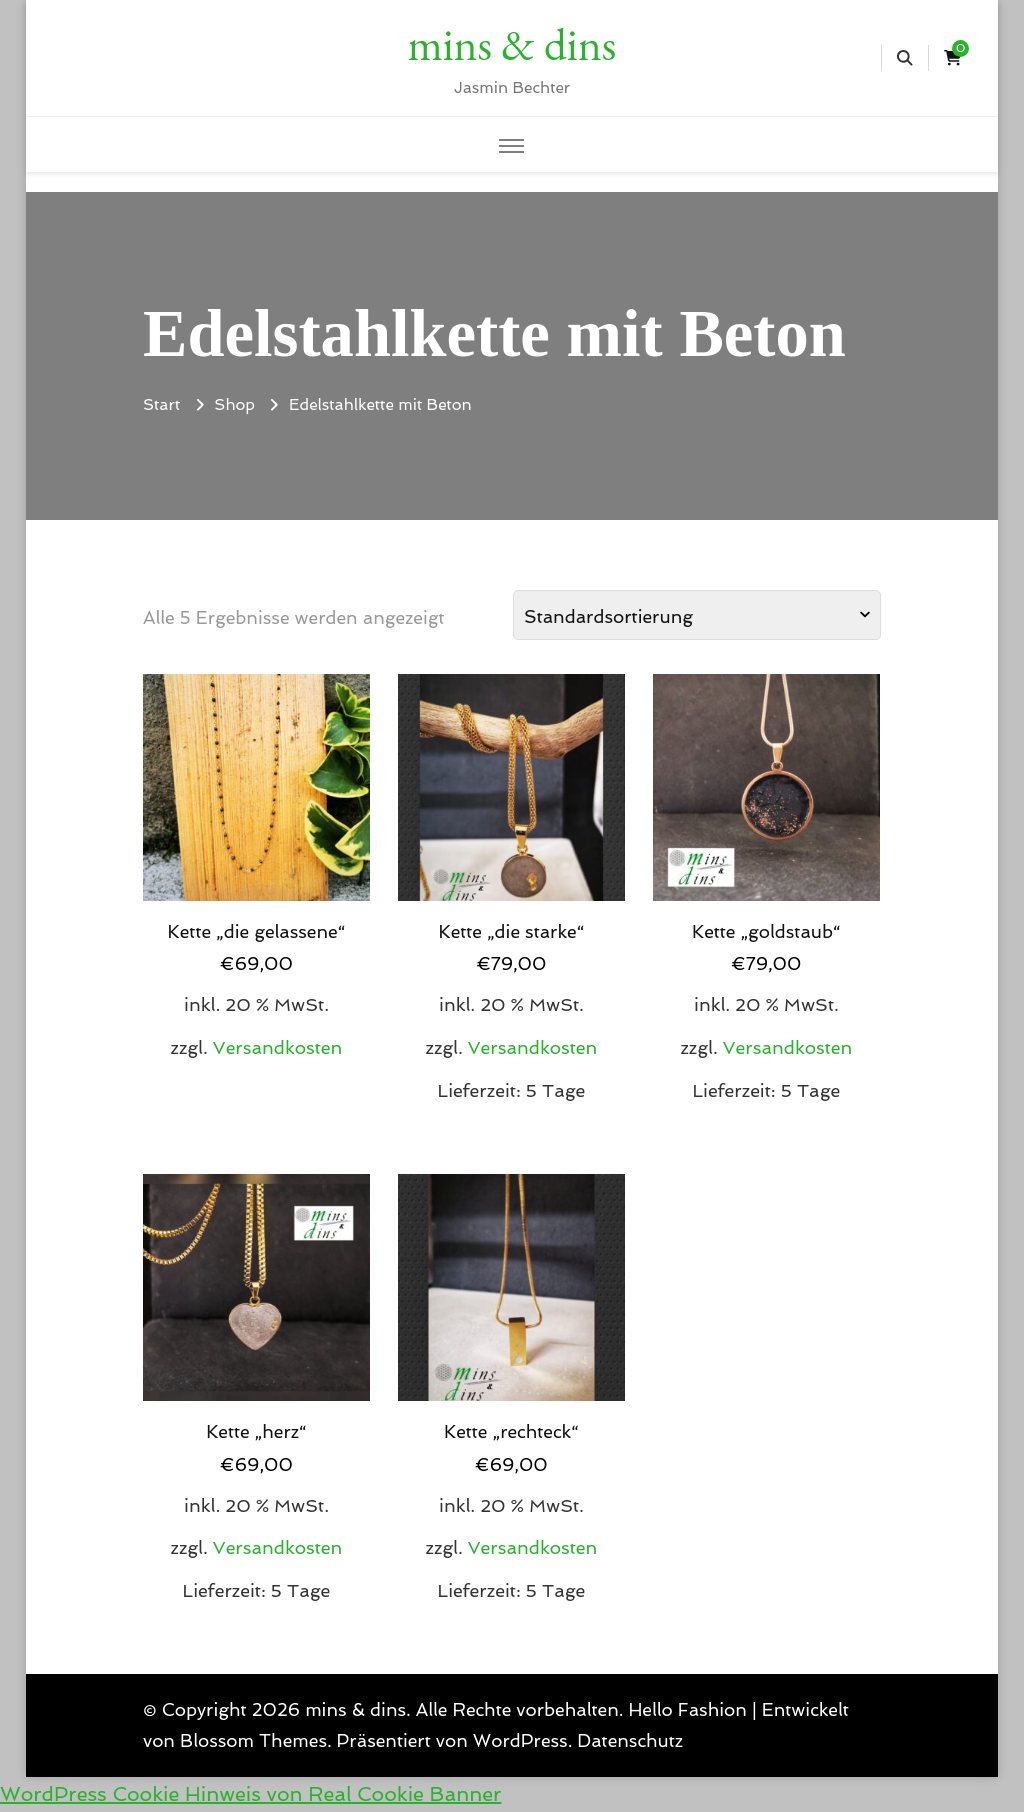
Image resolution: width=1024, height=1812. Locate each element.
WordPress (520, 1740)
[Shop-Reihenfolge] (697, 615)
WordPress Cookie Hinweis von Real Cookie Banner (250, 1794)
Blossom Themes (253, 1740)
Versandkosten (278, 1047)
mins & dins (512, 44)
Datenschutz (630, 1740)
